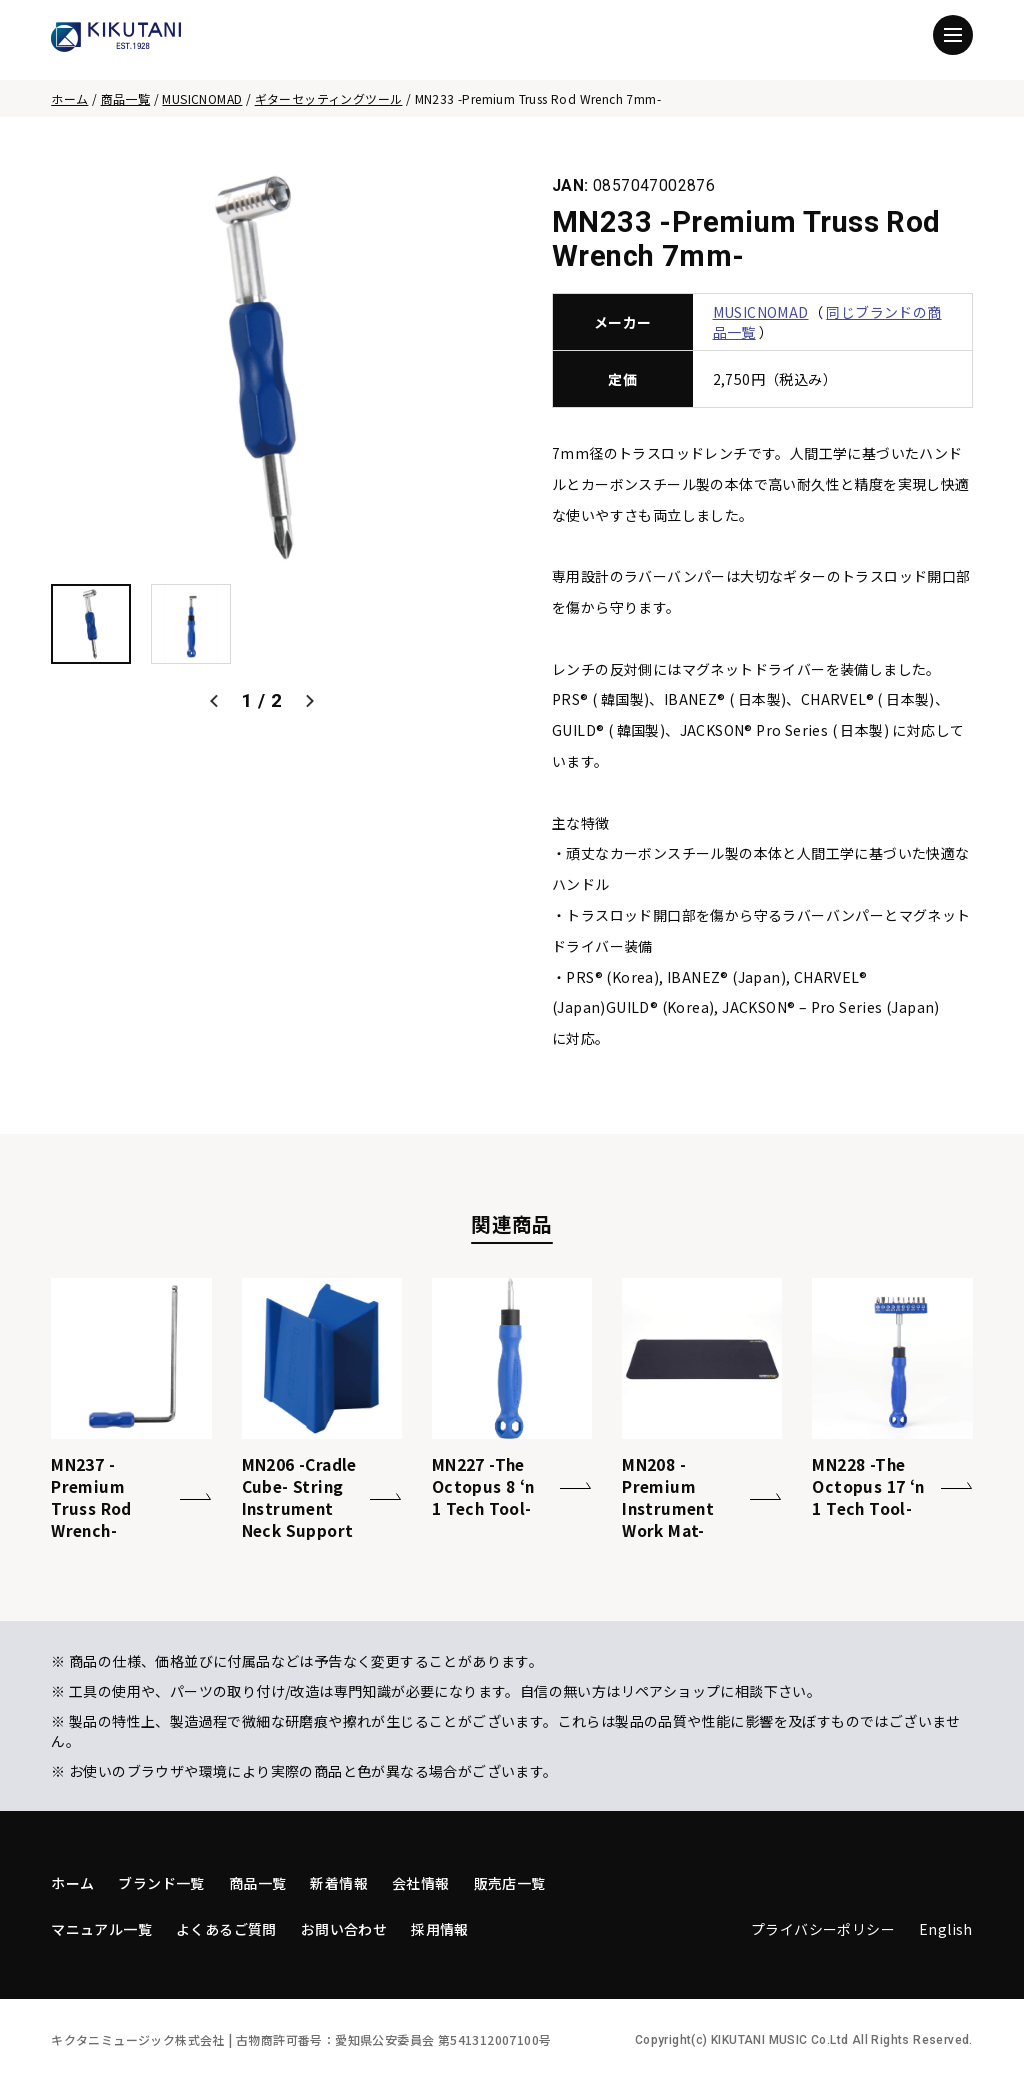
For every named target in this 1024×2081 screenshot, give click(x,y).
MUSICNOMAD (202, 98)
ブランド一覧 (161, 1883)
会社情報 (421, 1883)
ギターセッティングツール (329, 98)
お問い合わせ (344, 1929)
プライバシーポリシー (823, 1929)
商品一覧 (126, 98)
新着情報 (339, 1883)
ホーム (69, 98)
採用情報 (440, 1929)
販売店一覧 (510, 1883)
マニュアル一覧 (101, 1929)
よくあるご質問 (226, 1929)
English (946, 1929)
